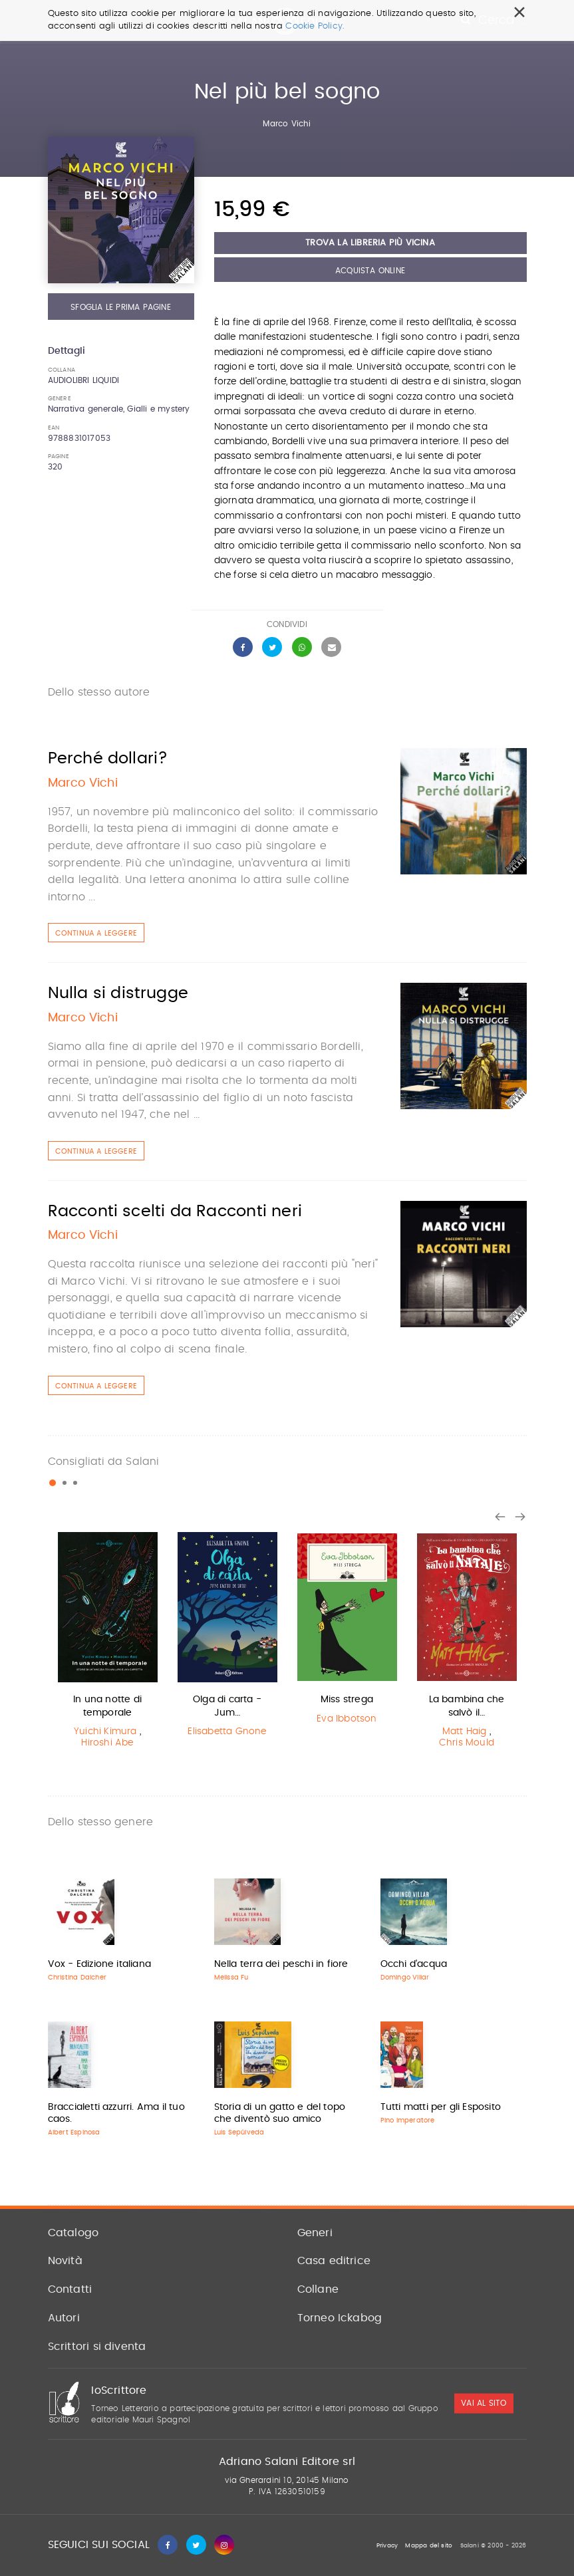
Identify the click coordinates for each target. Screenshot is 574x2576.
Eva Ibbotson (346, 1719)
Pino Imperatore (407, 2120)
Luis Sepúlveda (239, 2132)
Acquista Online (370, 271)
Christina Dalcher (77, 1977)
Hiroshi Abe (107, 1742)
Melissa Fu (231, 1977)
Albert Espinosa (74, 2132)
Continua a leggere (96, 933)
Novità (65, 2260)
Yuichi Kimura (105, 1731)
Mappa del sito (428, 2546)
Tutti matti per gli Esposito (441, 2107)
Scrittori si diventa (97, 2346)
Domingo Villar (405, 1977)
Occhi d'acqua (414, 1964)
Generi (315, 2233)
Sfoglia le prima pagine (121, 307)
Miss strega (347, 1699)
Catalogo (73, 2233)
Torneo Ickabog (339, 2318)
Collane (318, 2289)
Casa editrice (334, 2260)
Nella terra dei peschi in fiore (281, 1964)
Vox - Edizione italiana (100, 1964)
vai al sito (483, 2404)
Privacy (387, 2546)
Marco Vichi (287, 124)
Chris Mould (466, 1742)
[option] (108, 1643)
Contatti (70, 2289)
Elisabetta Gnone (227, 1731)
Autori (64, 2318)
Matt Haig (464, 1731)
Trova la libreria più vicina (370, 243)
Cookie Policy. (315, 26)
